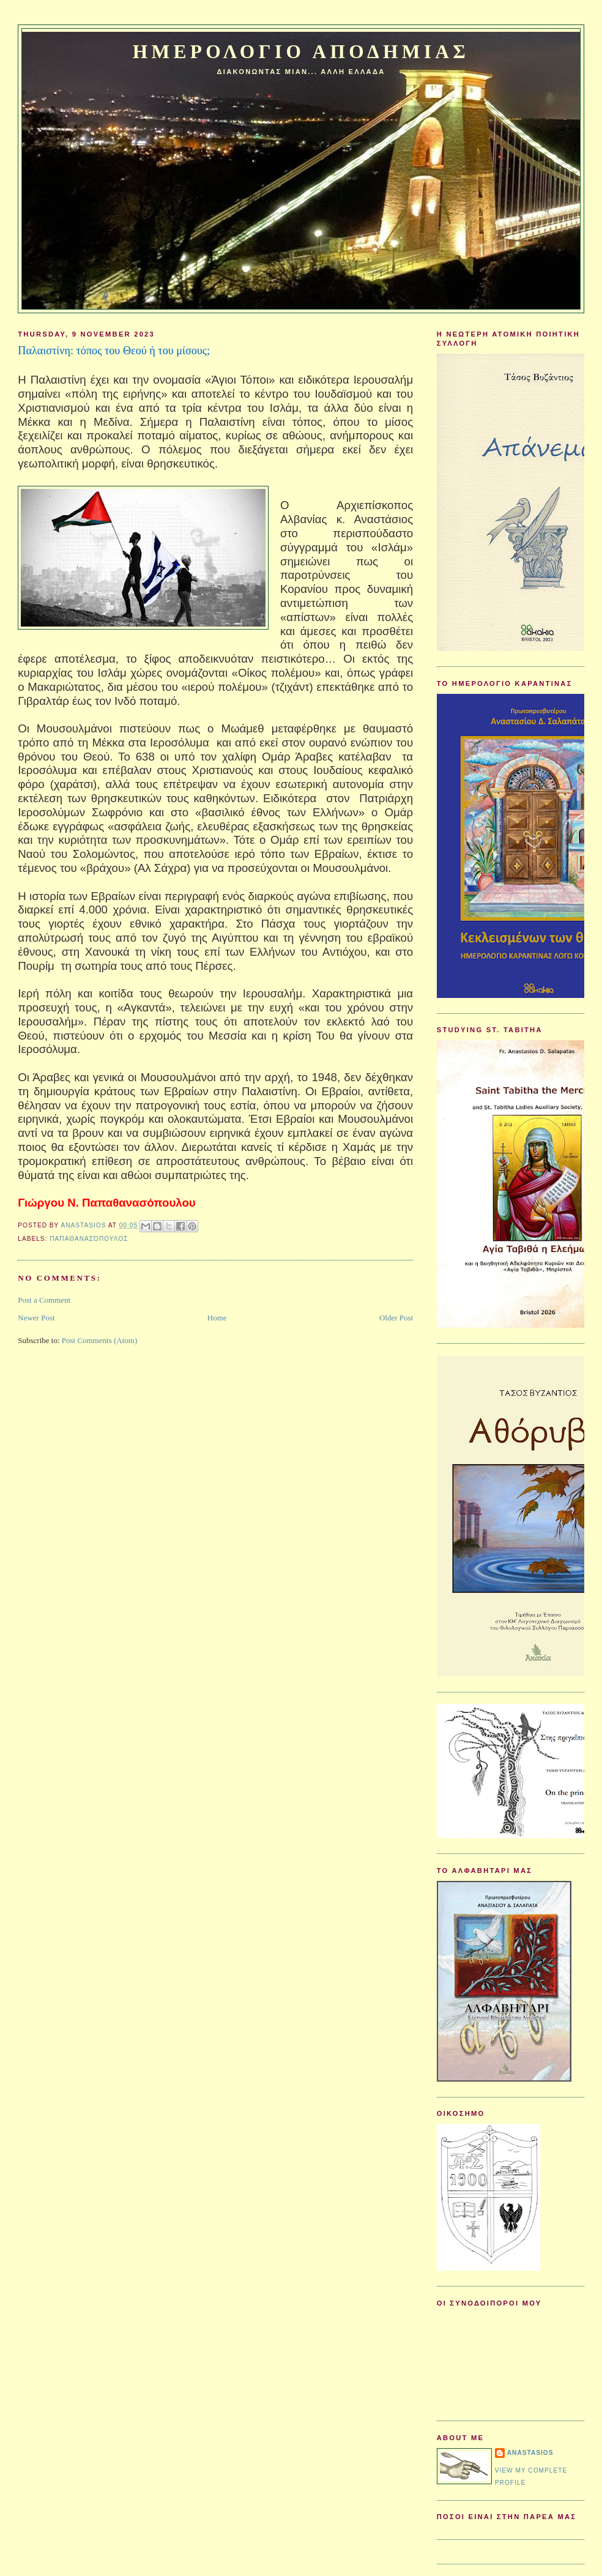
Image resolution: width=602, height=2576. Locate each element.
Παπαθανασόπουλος (89, 1238)
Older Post (396, 1317)
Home (217, 1317)
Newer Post (36, 1317)
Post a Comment (44, 1300)
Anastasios (530, 2452)
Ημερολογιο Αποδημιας (301, 51)
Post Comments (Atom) (100, 1340)
